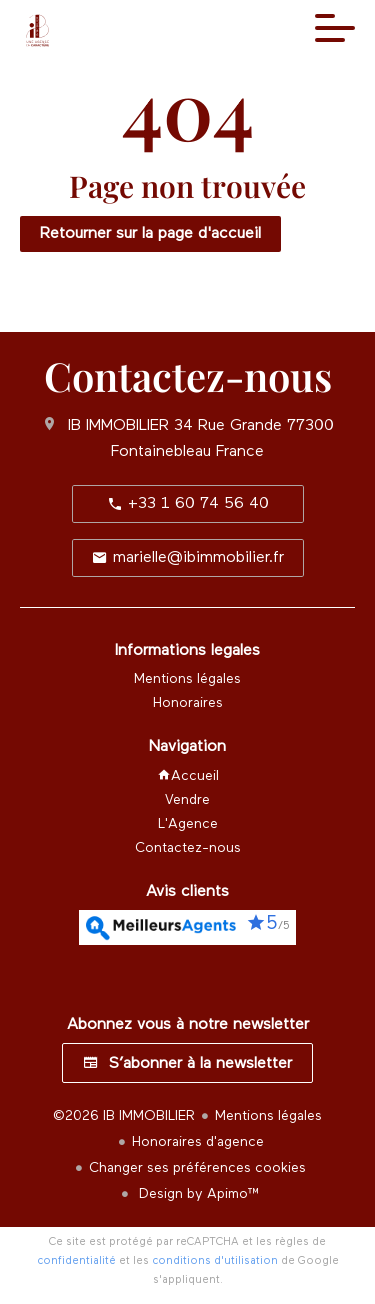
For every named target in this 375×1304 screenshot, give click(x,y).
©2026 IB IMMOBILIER (124, 1116)
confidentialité (76, 1260)
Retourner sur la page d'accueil (150, 234)
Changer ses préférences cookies (197, 1168)
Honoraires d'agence (198, 1142)
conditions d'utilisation (215, 1260)
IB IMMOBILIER (118, 426)
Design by (197, 1194)
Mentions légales (268, 1116)
